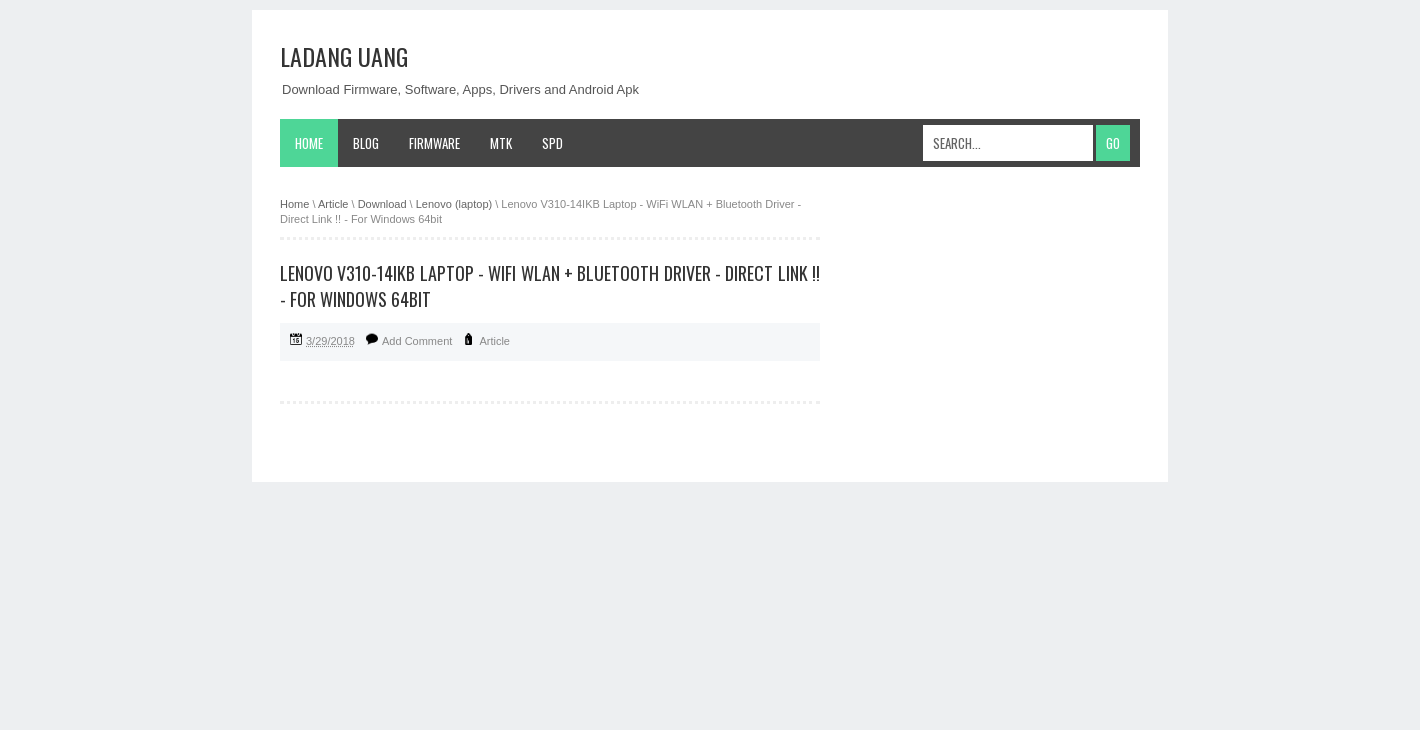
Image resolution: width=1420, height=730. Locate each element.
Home (309, 143)
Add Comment (417, 341)
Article (494, 341)
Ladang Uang (344, 56)
